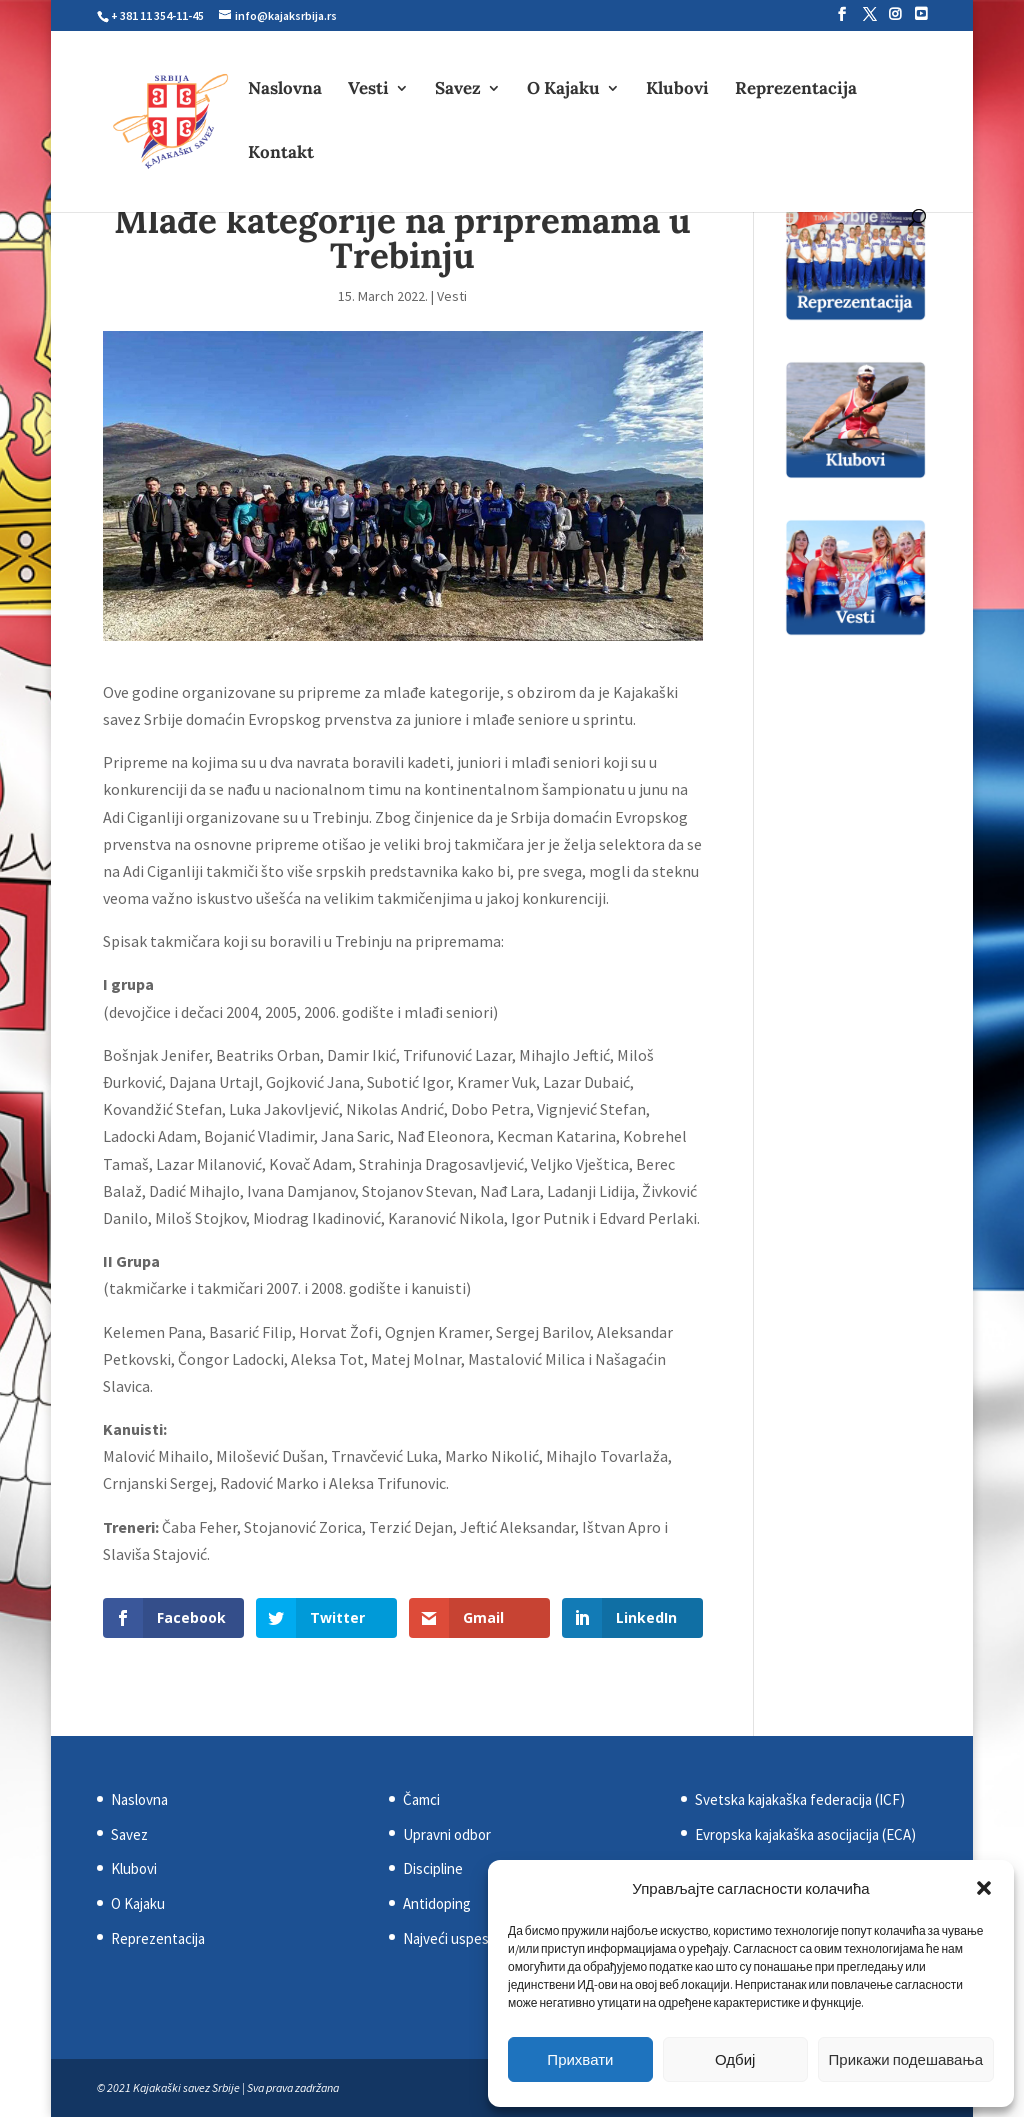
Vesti (368, 90)
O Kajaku (563, 90)
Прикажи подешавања (906, 2059)
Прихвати (580, 2059)
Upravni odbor (447, 1834)
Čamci (421, 1799)
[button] (984, 1888)
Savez (458, 90)
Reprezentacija (796, 90)
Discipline (433, 1868)
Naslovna (285, 90)
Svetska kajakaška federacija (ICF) (800, 1799)
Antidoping (437, 1903)
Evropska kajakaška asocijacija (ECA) (805, 1834)
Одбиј (735, 2059)
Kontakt (281, 154)
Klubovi (677, 90)
